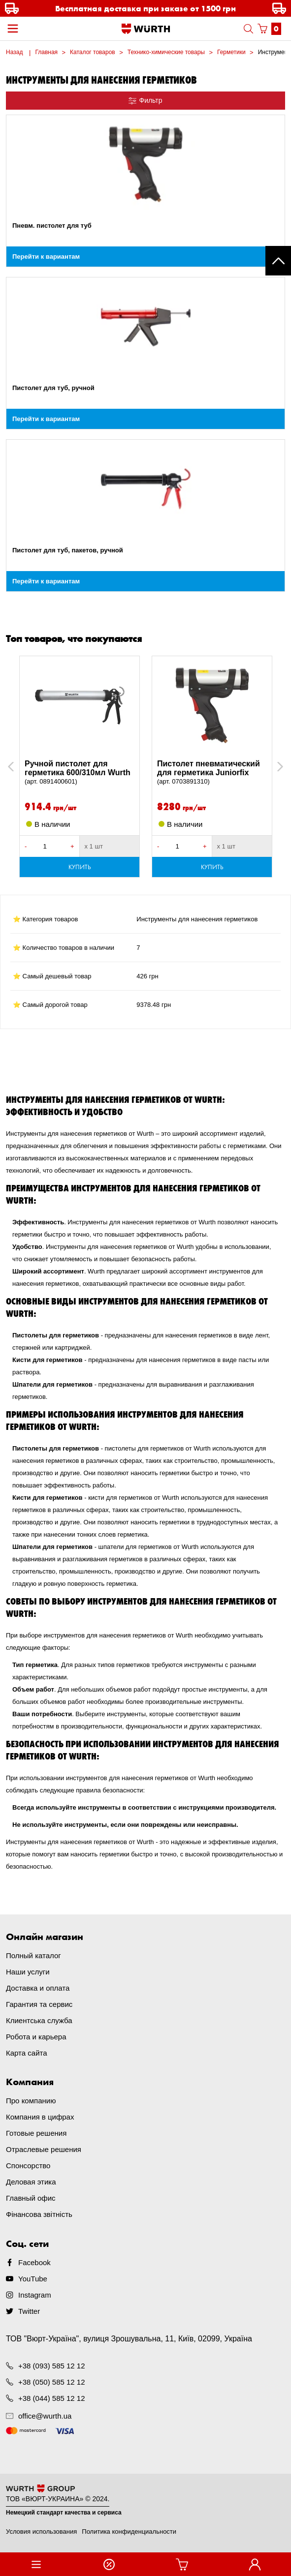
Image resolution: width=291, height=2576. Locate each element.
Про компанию (31, 2100)
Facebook (34, 2262)
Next (275, 766)
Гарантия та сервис (39, 2004)
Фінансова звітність (39, 2214)
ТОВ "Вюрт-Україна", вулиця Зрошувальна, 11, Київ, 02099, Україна (129, 2338)
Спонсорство (28, 2165)
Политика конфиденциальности (129, 2531)
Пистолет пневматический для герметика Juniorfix (212, 772)
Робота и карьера (36, 2036)
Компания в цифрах (40, 2117)
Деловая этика (31, 2182)
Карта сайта (26, 2053)
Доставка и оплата (37, 1988)
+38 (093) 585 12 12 (51, 2366)
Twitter (29, 2311)
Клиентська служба (39, 2020)
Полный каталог (33, 1955)
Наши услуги (28, 1972)
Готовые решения (36, 2133)
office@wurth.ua (44, 2416)
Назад (14, 52)
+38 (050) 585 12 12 (51, 2382)
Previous (21, 766)
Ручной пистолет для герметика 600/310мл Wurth (79, 772)
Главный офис (31, 2198)
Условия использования (41, 2531)
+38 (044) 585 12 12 (51, 2398)
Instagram (34, 2295)
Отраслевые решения (43, 2149)
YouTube (32, 2278)
